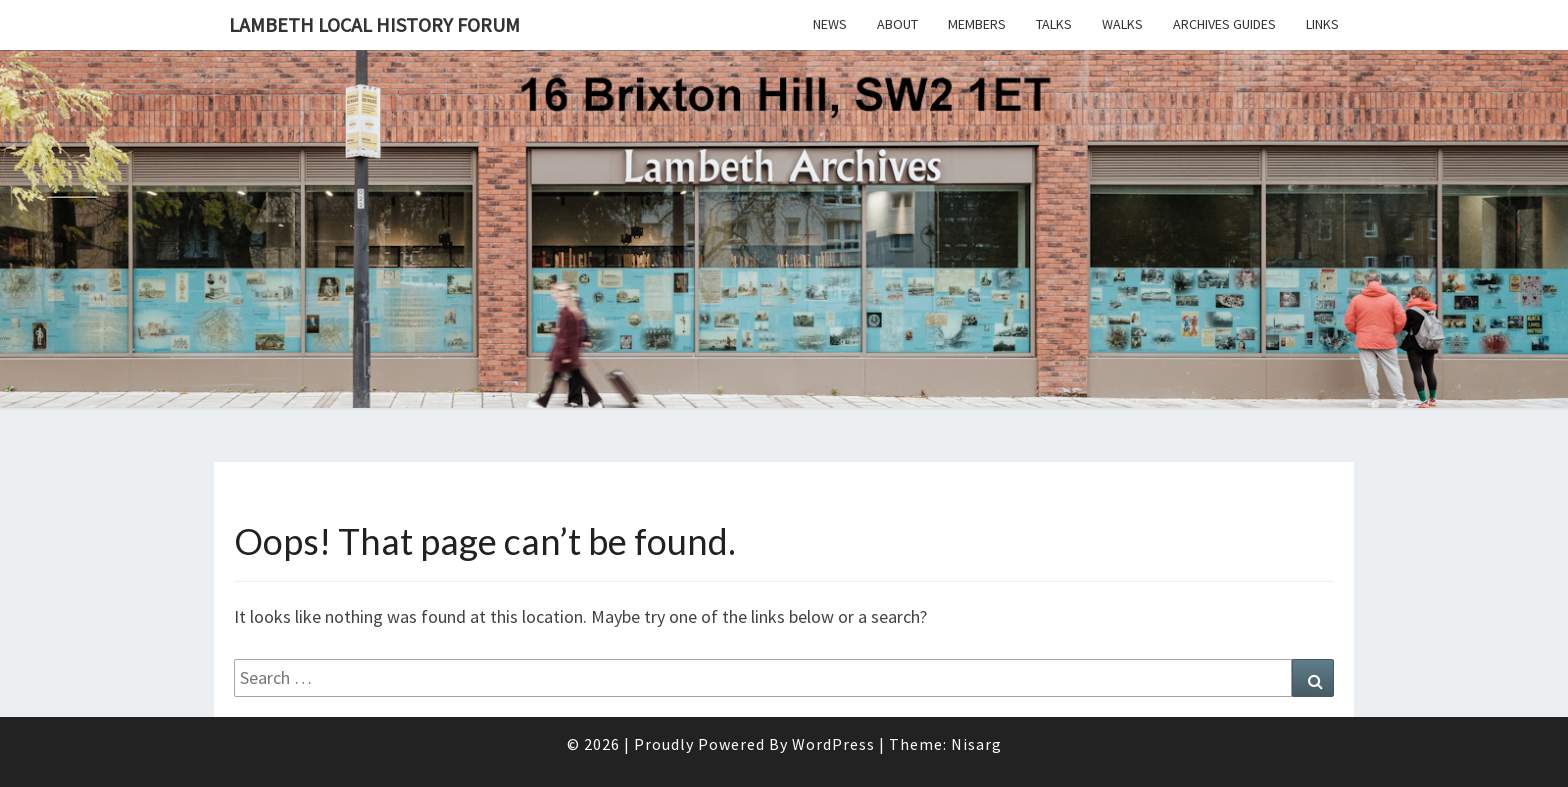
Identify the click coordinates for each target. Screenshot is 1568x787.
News (830, 24)
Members (977, 24)
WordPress (833, 744)
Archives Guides (1224, 24)
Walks (1122, 24)
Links (1322, 24)
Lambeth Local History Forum (374, 24)
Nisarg (976, 744)
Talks (1054, 24)
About (897, 24)
